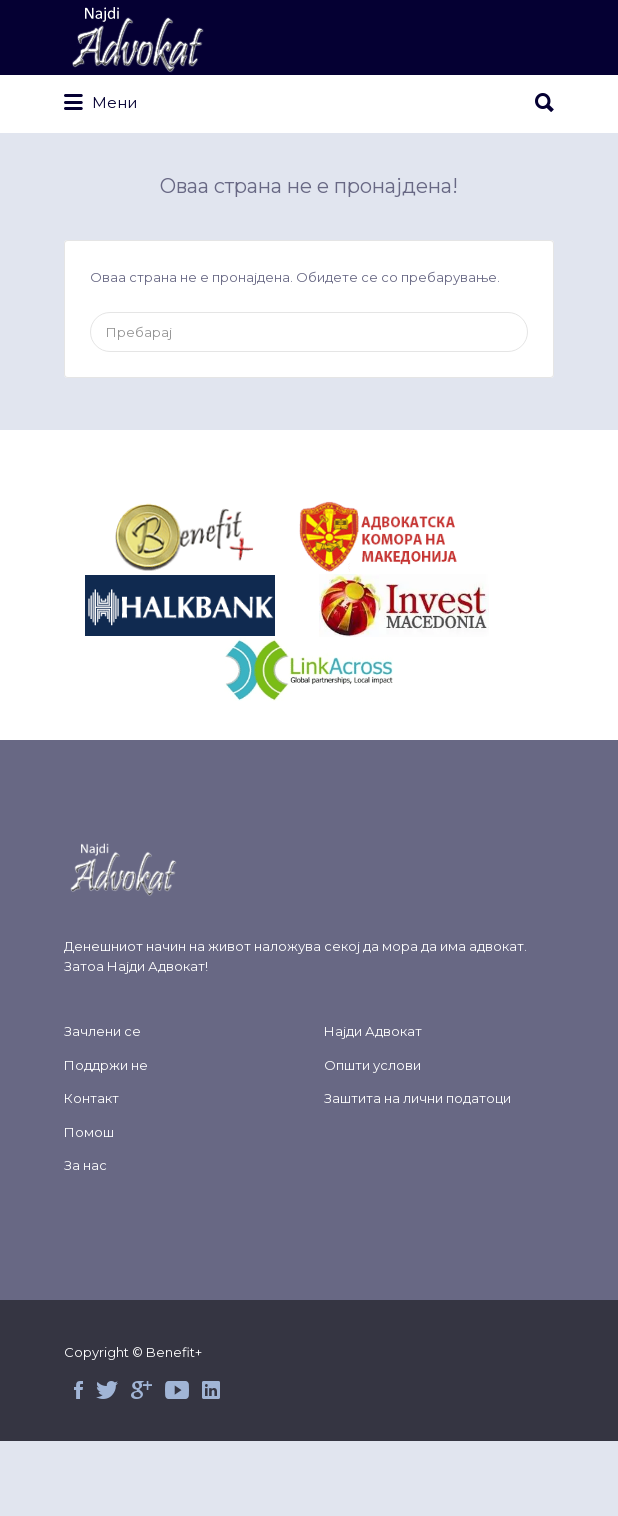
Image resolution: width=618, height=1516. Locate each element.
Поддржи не (106, 1065)
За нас (85, 1165)
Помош (89, 1132)
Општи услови (372, 1065)
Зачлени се (102, 1031)
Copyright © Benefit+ (133, 1352)
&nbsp (207, 538)
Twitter (107, 1390)
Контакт (91, 1098)
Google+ (141, 1390)
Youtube (177, 1390)
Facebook (78, 1390)
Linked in (211, 1390)
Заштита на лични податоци (417, 1098)
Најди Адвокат (156, 966)
